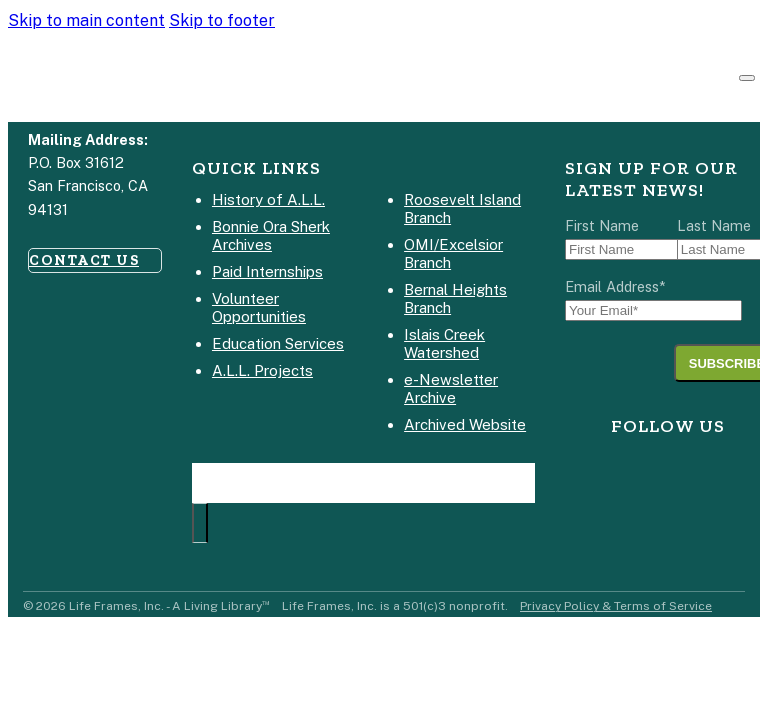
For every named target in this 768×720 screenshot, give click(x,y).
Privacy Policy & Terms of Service (616, 606)
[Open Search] (747, 107)
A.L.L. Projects (262, 370)
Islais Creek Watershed (444, 343)
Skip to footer (222, 20)
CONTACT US (84, 260)
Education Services (278, 343)
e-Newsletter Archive (451, 388)
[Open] (747, 78)
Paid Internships (267, 271)
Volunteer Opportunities (259, 307)
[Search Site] (200, 523)
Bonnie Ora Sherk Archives (271, 235)
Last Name (714, 225)
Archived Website (465, 424)
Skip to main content (86, 20)
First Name (602, 225)
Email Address (615, 286)
